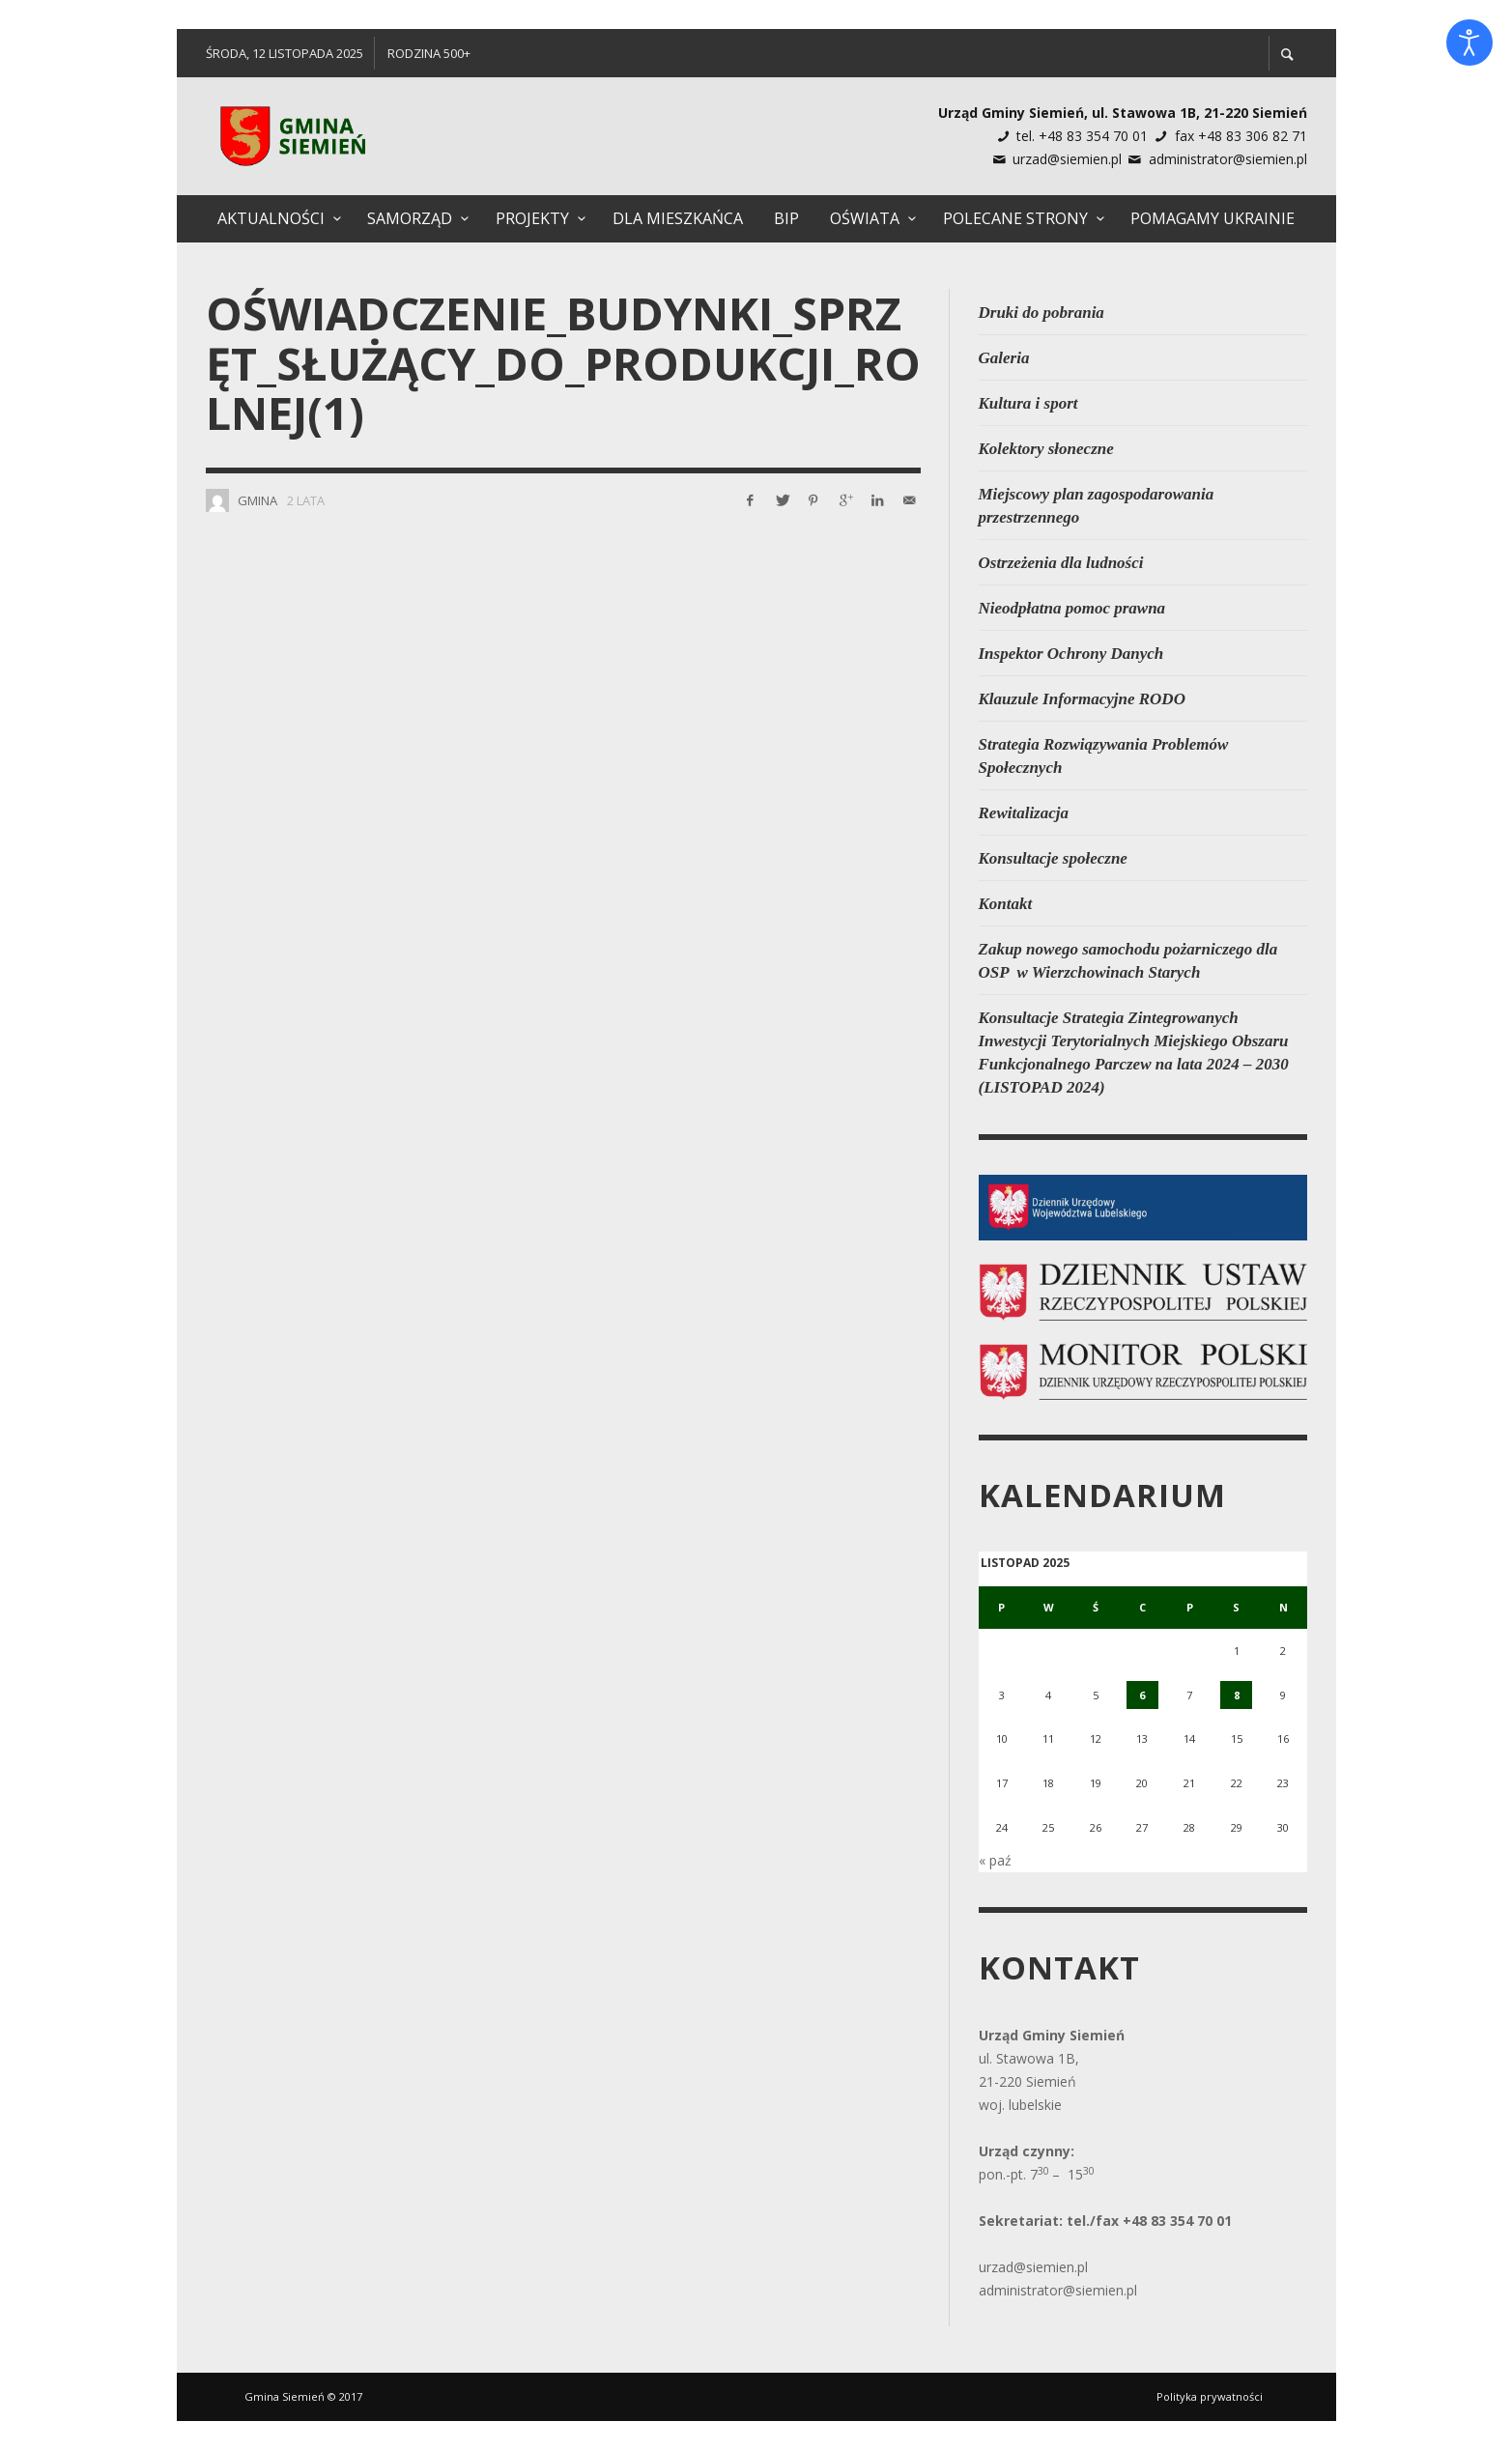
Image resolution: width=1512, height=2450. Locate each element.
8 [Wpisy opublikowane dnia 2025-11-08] (1237, 1695)
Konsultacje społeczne (1053, 858)
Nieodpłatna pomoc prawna (1072, 608)
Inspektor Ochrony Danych (1071, 653)
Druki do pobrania (1041, 312)
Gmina (257, 500)
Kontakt (1006, 904)
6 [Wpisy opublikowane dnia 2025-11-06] (1142, 1695)
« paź (995, 1860)
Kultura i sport (1028, 403)
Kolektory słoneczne (1046, 449)
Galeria (1004, 358)
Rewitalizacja (1024, 813)
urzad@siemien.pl (1067, 159)
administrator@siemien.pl (1228, 159)
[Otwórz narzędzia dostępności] (1469, 42)
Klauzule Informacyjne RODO (1082, 699)
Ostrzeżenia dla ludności (1061, 563)
